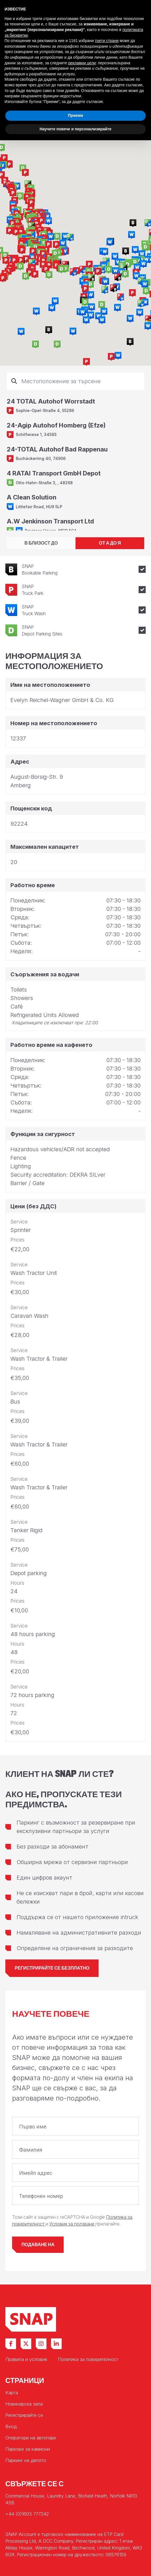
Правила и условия (26, 2359)
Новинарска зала (24, 2404)
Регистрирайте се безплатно (52, 1968)
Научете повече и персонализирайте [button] (75, 129)
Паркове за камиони (27, 2449)
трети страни (107, 40)
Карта (11, 2392)
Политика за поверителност (88, 2359)
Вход (11, 2426)
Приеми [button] (75, 115)
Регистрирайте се (24, 2415)
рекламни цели (82, 63)
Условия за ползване (72, 2224)
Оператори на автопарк (30, 2438)
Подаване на (37, 2244)
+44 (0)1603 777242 (27, 2514)
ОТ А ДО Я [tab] (110, 543)
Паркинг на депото (25, 2460)
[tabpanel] (75, 451)
